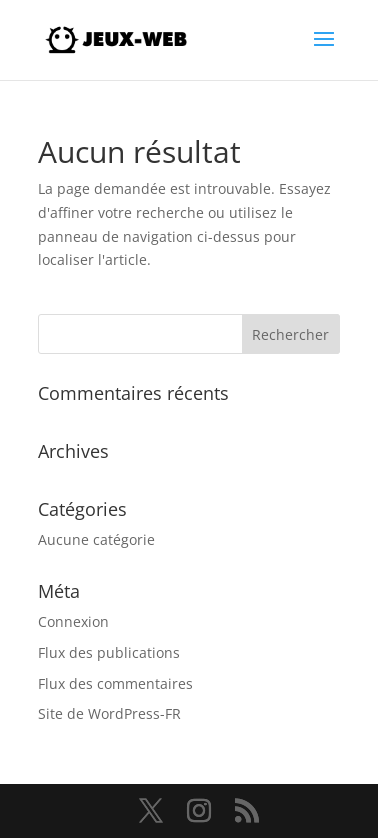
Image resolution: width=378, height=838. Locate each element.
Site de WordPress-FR (109, 713)
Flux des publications (109, 652)
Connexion (73, 621)
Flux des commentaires (115, 683)
